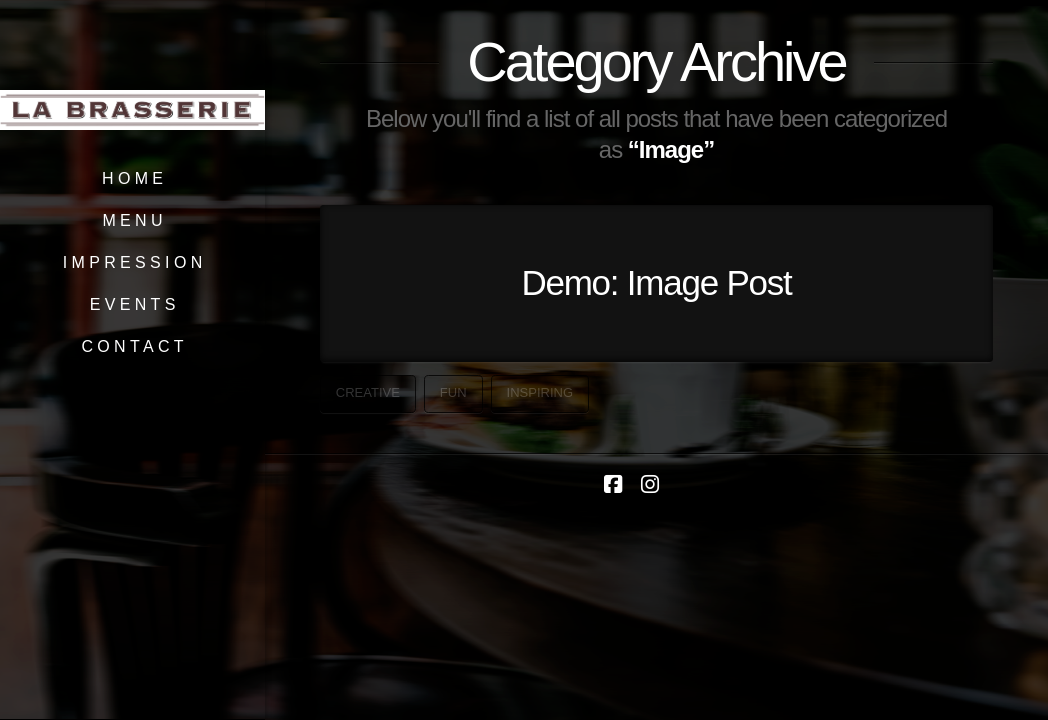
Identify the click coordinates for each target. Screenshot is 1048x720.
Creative (368, 392)
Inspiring (540, 392)
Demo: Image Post (656, 282)
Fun (453, 392)
